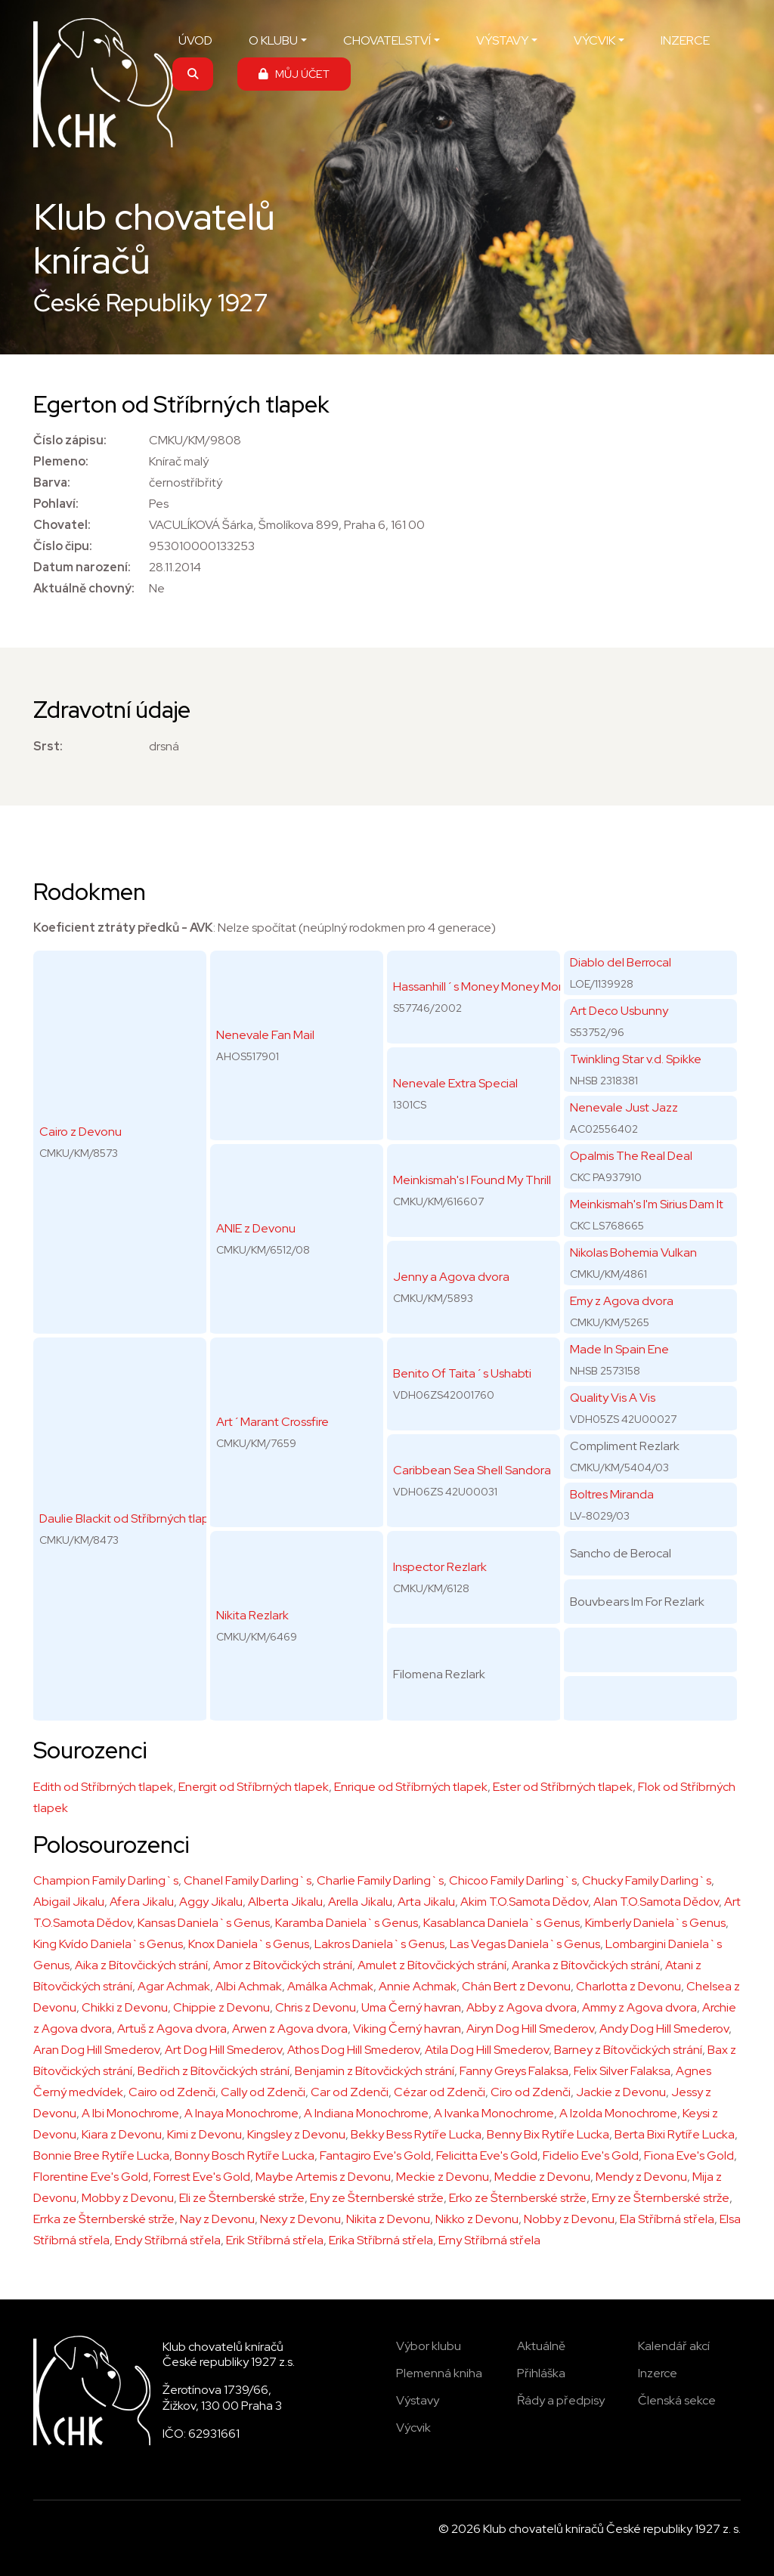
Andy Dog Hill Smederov (664, 2028)
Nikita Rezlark (252, 1615)
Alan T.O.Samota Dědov (656, 1902)
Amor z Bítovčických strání (282, 1965)
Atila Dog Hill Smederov (487, 2050)
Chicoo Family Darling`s (513, 1880)
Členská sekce (677, 2400)
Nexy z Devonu (300, 2219)
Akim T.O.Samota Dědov (524, 1902)
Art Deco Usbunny (619, 1011)
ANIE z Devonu (256, 1228)
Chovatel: (62, 525)
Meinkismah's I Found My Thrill (472, 1180)
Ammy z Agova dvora (639, 2007)
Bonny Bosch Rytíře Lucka (244, 2155)
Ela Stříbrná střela (667, 2219)
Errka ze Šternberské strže (104, 2219)
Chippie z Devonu (221, 2007)
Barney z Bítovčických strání (628, 2050)
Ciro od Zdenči (531, 2092)
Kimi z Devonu (204, 2134)
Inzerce (657, 2373)
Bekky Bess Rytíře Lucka (416, 2134)
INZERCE (685, 40)
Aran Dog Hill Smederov (96, 2050)
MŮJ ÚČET (294, 73)
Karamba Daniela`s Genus (346, 1923)
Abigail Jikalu (68, 1902)
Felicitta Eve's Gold (486, 2155)
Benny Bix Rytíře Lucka (548, 2134)
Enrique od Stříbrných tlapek (411, 1787)
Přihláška (541, 2373)
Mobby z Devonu (128, 2198)
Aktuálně (541, 2346)
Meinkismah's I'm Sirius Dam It (646, 1204)
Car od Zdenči (350, 2092)
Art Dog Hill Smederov (223, 2050)
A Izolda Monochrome (618, 2113)
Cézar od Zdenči (439, 2092)
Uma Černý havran (411, 2007)
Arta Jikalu (426, 1902)
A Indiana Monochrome (366, 2113)
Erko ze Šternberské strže (518, 2198)
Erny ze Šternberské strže (660, 2198)
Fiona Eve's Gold (689, 2155)
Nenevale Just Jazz (624, 1107)
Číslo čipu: (62, 546)
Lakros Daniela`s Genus (379, 1944)
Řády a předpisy (561, 2400)
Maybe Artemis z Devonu (323, 2177)
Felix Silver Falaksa (622, 2071)
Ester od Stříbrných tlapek (563, 1787)
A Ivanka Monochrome (494, 2113)
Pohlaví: (56, 504)
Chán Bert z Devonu (516, 1986)
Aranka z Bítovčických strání (586, 1965)
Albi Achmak (248, 1986)
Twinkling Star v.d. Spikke (635, 1059)
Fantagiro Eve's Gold (375, 2155)
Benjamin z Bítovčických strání (374, 2071)
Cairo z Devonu (80, 1132)
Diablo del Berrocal (620, 962)
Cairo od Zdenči (171, 2092)
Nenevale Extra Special (455, 1083)
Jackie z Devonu (621, 2092)
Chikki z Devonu (125, 2007)
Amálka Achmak (330, 1986)
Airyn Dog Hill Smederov (530, 2028)
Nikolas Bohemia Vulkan (633, 1252)
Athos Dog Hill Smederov (353, 2050)
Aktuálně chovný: (84, 588)
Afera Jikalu (142, 1902)
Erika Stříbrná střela (381, 2240)
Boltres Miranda (612, 1494)
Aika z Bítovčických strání (141, 1965)
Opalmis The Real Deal (631, 1156)
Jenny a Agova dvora (451, 1277)
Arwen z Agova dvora (290, 2028)
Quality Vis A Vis (612, 1398)
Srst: (48, 746)
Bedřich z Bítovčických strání (213, 2071)
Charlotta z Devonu (628, 1986)
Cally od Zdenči (263, 2092)
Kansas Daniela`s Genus (204, 1923)
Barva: (51, 482)
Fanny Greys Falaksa (514, 2071)
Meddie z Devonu (542, 2177)
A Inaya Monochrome (241, 2113)
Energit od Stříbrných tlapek (253, 1787)
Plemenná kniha (439, 2373)
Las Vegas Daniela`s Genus (525, 1944)
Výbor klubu (428, 2346)
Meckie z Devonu (442, 2177)
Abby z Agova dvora (521, 2007)
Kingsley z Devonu (296, 2134)
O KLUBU (273, 40)
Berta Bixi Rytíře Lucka (675, 2134)
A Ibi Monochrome (130, 2113)
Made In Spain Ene (619, 1349)
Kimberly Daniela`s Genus (655, 1923)
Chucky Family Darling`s (646, 1880)
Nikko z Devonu (477, 2219)
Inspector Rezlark (440, 1567)
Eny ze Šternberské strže (377, 2198)
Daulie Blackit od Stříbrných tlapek (131, 1518)
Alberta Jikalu (285, 1902)
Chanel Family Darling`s (247, 1880)
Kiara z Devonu (122, 2134)
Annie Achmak (418, 1986)
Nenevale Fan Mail (265, 1035)
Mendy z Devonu (641, 2177)
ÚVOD (195, 40)
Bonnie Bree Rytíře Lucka (101, 2155)
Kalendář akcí (674, 2346)
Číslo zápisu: (70, 440)
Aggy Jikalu (211, 1902)
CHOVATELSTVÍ (387, 40)
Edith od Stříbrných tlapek (103, 1787)
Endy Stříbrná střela (168, 2240)
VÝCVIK (594, 40)
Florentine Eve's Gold (90, 2177)
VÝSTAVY (502, 40)
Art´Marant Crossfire (272, 1422)
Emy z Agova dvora (621, 1301)
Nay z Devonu (217, 2219)
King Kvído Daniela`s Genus (108, 1944)
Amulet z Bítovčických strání (432, 1965)
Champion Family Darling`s (105, 1880)
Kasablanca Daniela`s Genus (501, 1923)
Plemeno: (60, 461)
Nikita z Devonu (388, 2219)
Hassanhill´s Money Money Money (486, 986)
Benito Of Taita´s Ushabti (462, 1373)
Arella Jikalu (360, 1902)
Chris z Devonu (315, 2007)
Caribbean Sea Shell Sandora (472, 1470)
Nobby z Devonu (569, 2219)
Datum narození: (82, 567)
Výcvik (413, 2427)
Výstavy (417, 2400)
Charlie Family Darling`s (380, 1880)
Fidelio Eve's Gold (591, 2155)
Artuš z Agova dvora (172, 2028)
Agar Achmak (174, 1986)
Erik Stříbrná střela (275, 2240)
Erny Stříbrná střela (489, 2240)
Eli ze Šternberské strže (242, 2198)
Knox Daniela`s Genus (248, 1944)
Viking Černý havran (407, 2028)
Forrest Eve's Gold (201, 2177)
